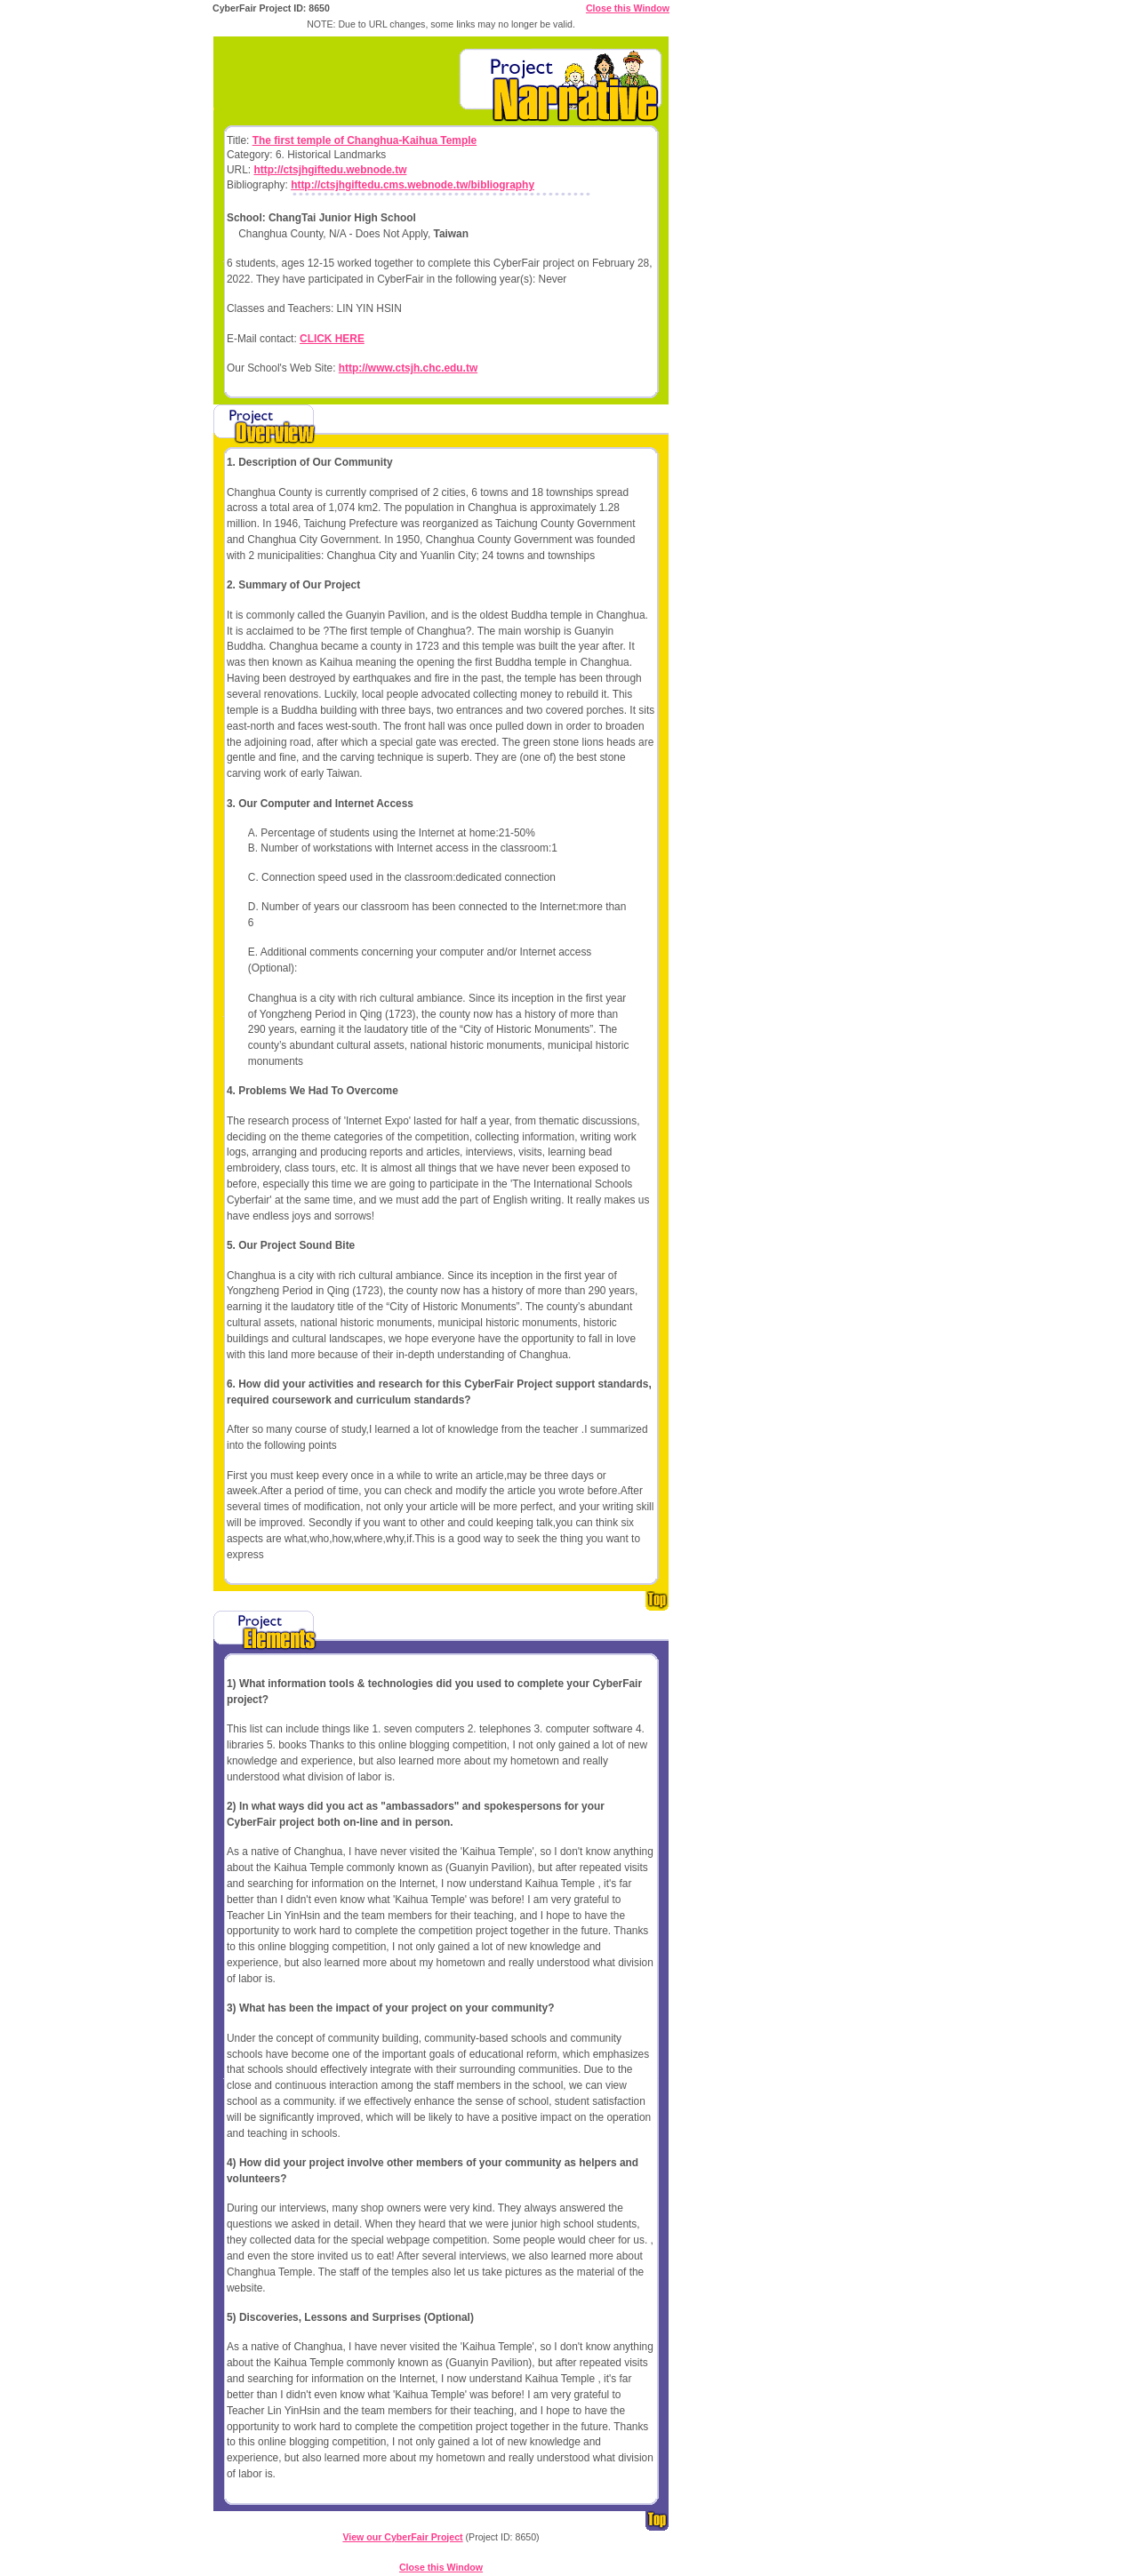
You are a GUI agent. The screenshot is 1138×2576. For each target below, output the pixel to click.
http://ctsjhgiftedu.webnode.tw (329, 170)
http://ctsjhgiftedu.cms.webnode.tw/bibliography (412, 185)
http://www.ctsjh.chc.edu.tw (408, 368)
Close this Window (627, 8)
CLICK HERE (332, 338)
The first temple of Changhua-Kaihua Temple (364, 140)
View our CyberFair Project (402, 2537)
